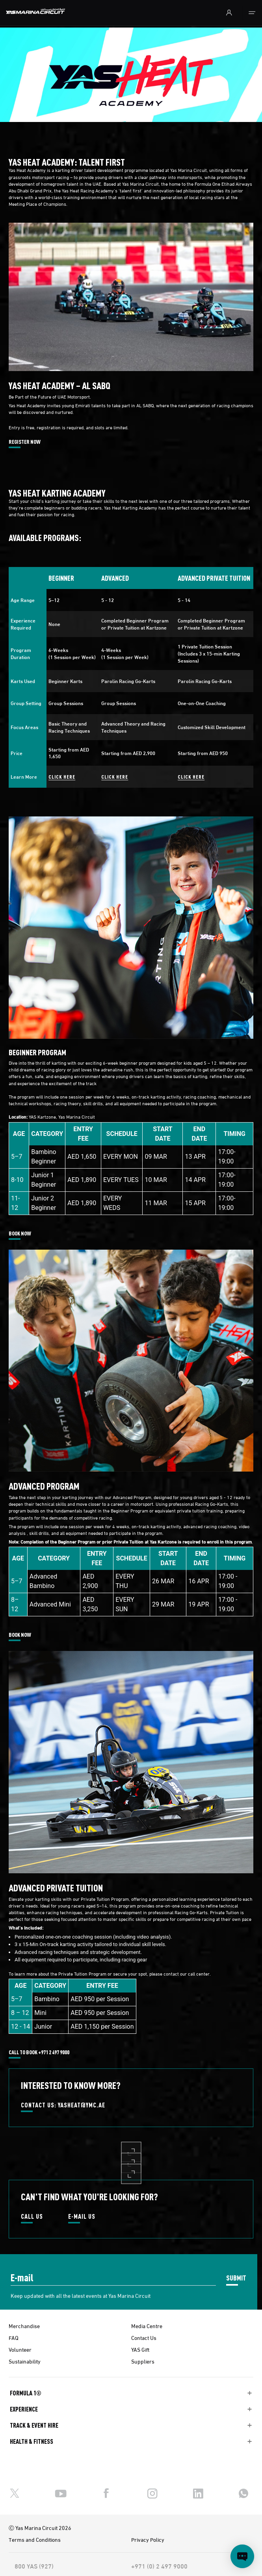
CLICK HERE (61, 776)
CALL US (32, 2216)
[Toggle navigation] (252, 13)
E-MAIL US (81, 2216)
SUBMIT (236, 2277)
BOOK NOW (20, 1233)
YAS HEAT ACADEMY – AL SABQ (62, 385)
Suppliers (142, 2361)
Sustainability (25, 2361)
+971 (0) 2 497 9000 (159, 2565)
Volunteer (20, 2349)
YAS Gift (140, 2349)
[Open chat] (242, 2556)
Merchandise (24, 2326)
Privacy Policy (147, 2539)
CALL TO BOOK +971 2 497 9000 (39, 2051)
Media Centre (146, 2326)
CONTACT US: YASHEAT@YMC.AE (63, 2105)
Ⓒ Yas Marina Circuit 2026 (40, 2528)
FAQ (14, 2337)
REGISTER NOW (25, 442)
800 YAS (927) (34, 2565)
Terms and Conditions (35, 2539)
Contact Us (143, 2337)
